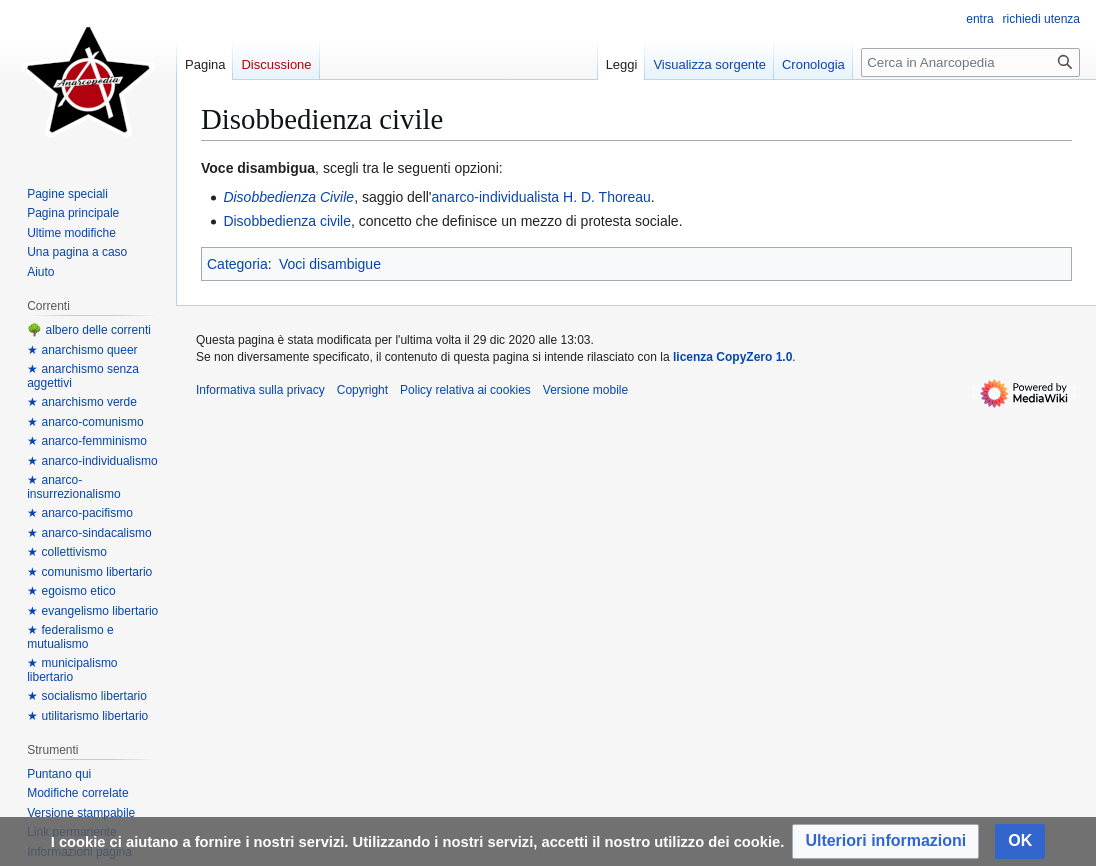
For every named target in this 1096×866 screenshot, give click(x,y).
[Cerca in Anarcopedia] (970, 62)
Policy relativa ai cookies (465, 390)
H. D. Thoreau (607, 197)
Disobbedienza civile (287, 221)
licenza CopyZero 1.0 (732, 357)
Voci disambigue (330, 264)
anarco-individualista (496, 197)
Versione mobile (585, 390)
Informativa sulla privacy (260, 390)
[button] (885, 841)
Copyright (362, 390)
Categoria (237, 264)
